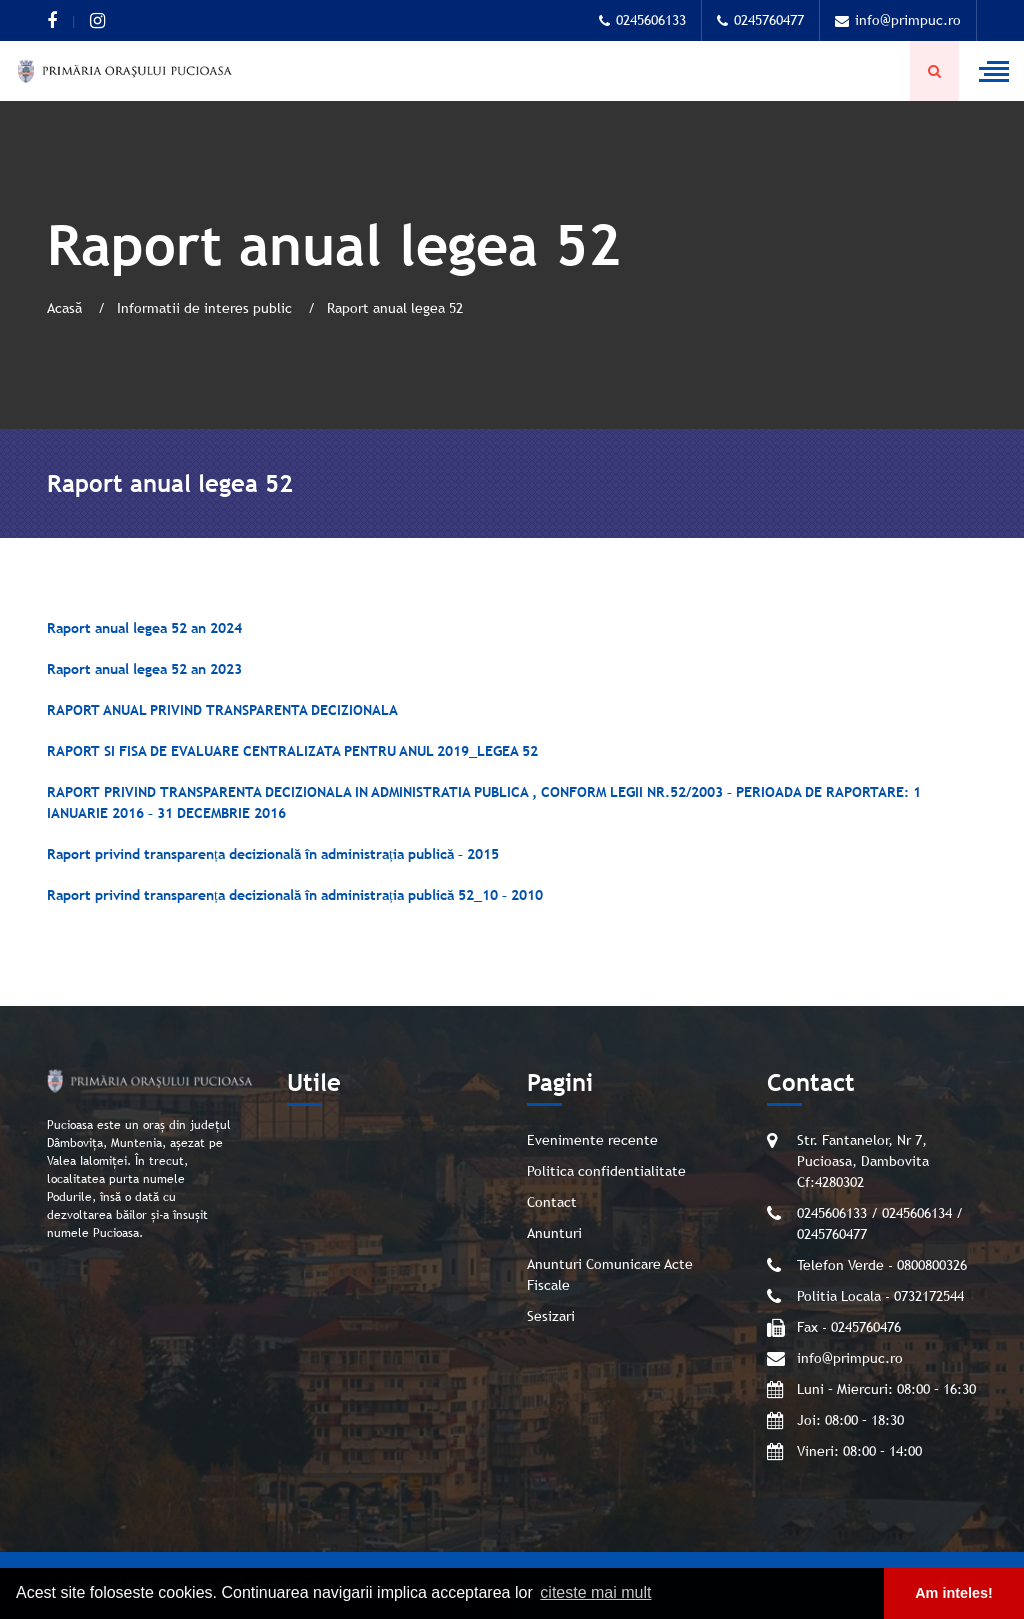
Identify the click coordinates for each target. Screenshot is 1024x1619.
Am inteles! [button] (954, 1593)
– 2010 (520, 895)
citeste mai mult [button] (595, 1592)
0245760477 (760, 20)
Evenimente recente (592, 1140)
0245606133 (642, 20)
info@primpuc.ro (898, 20)
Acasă (66, 308)
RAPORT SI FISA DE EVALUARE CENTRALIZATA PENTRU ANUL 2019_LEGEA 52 (292, 751)
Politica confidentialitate (606, 1171)
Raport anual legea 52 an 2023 (144, 669)
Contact (552, 1202)
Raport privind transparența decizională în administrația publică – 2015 (273, 854)
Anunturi (554, 1233)
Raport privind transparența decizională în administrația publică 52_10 (272, 895)
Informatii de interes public (206, 308)
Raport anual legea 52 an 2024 (144, 628)
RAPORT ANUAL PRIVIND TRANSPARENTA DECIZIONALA (222, 710)
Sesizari (551, 1316)
